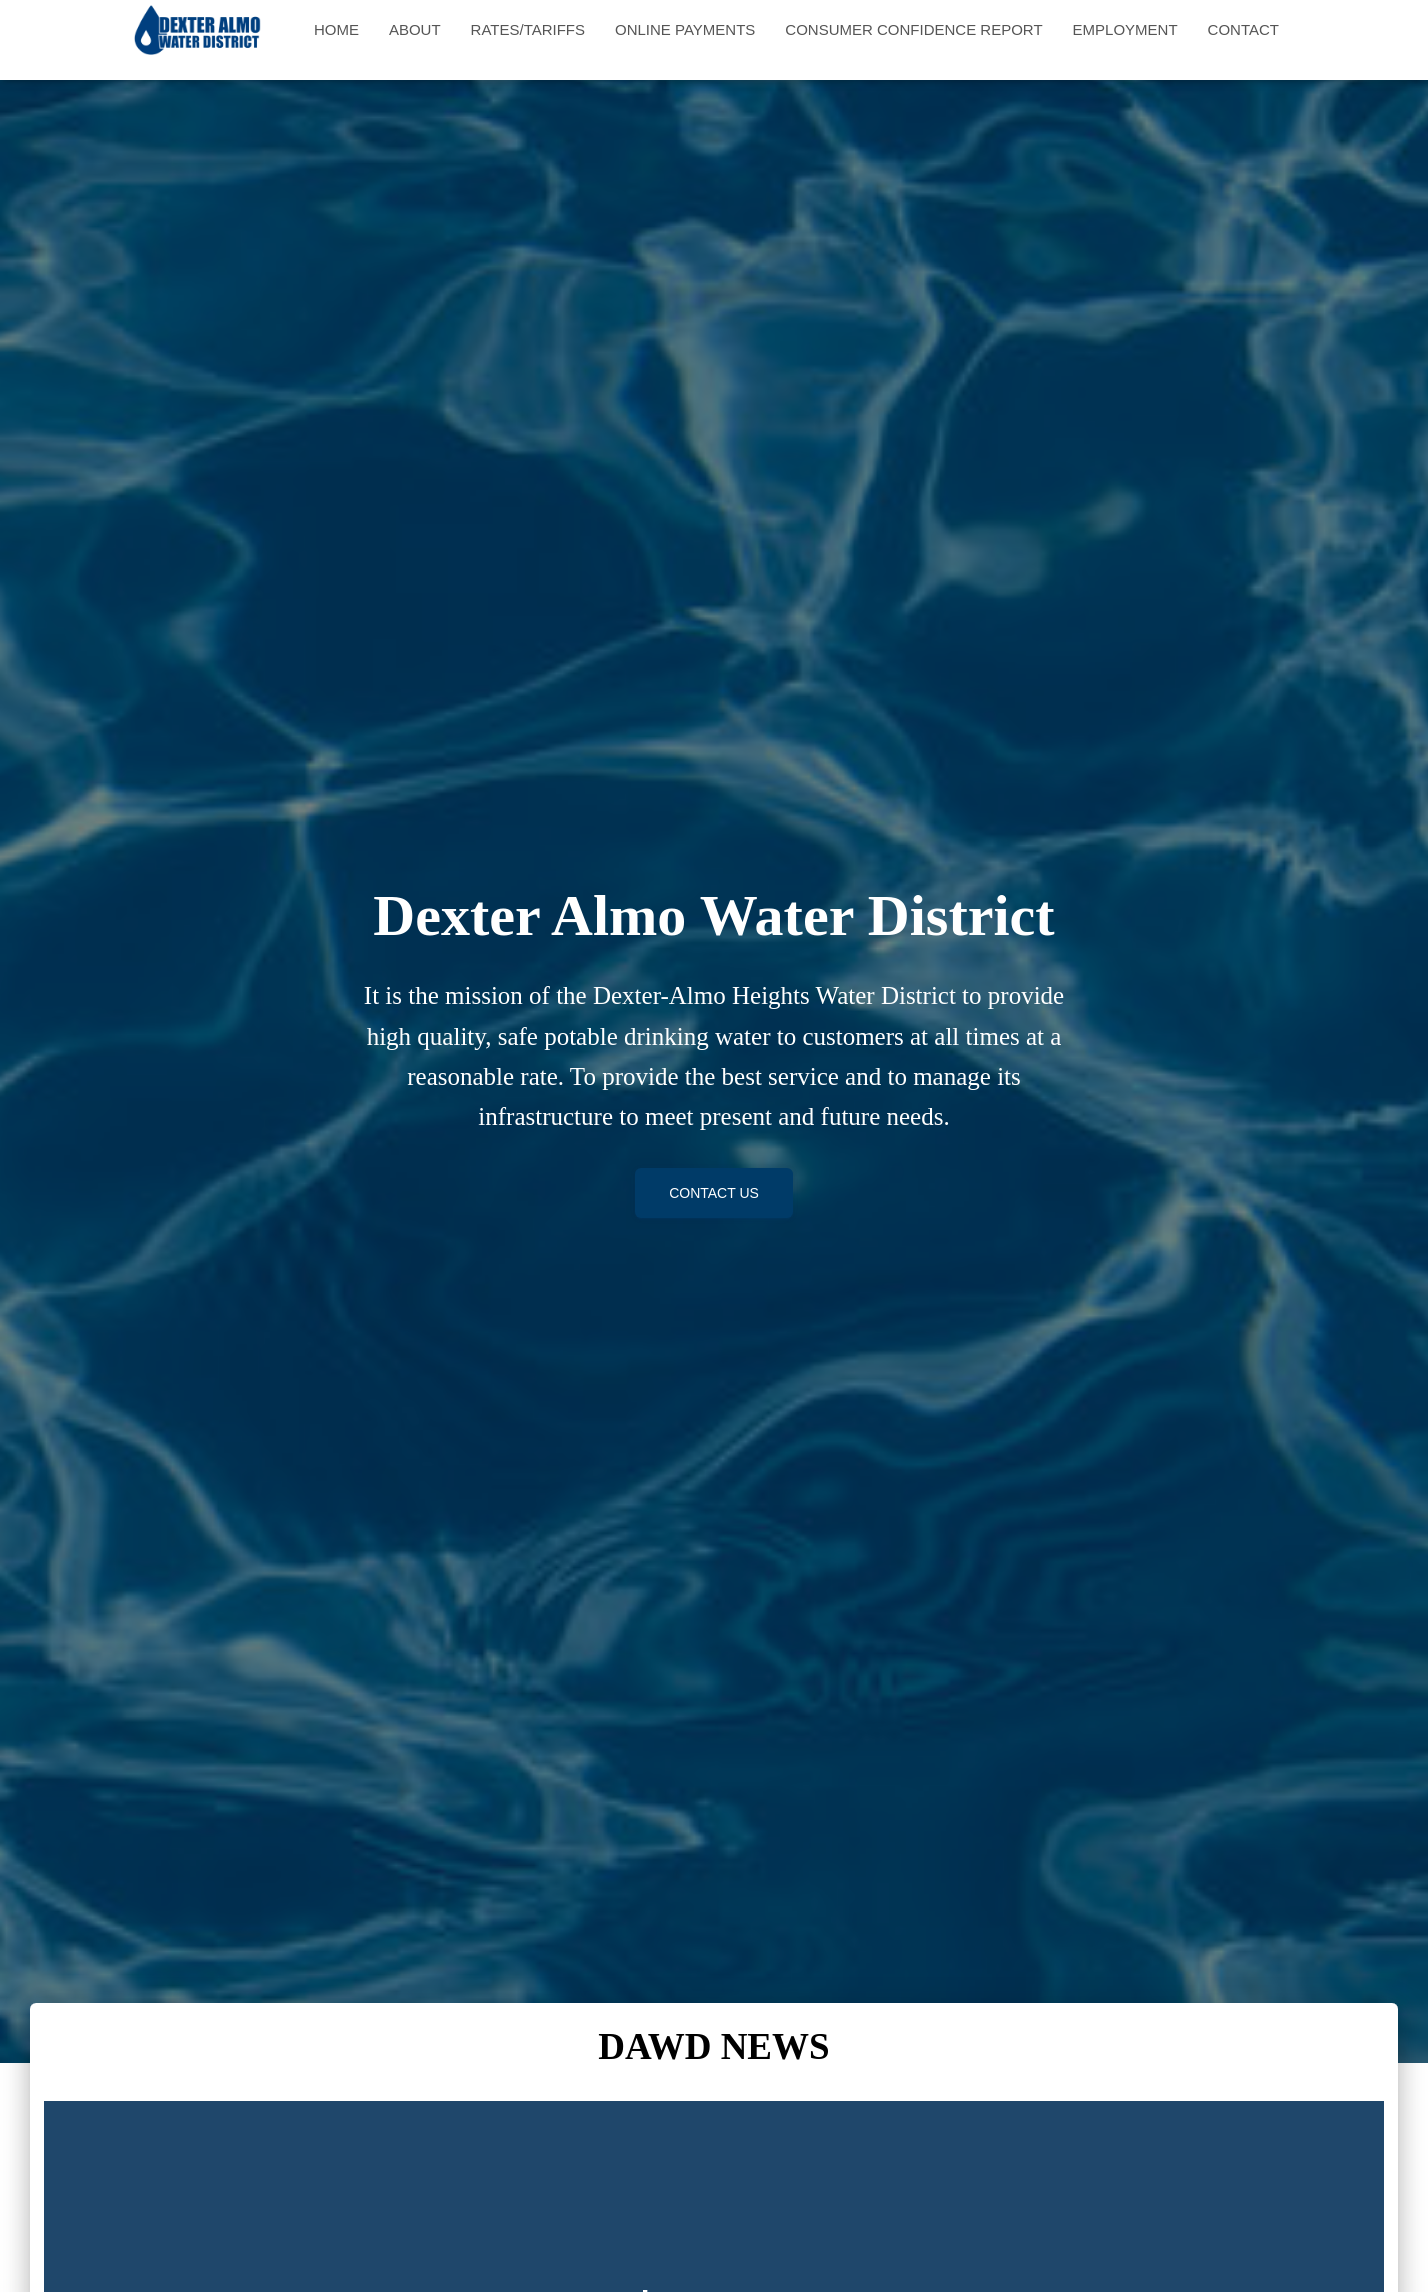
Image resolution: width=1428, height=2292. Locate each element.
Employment (1125, 29)
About (415, 29)
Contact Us (714, 1193)
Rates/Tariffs (528, 29)
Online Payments (685, 29)
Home (336, 29)
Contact (1243, 29)
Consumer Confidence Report (913, 29)
